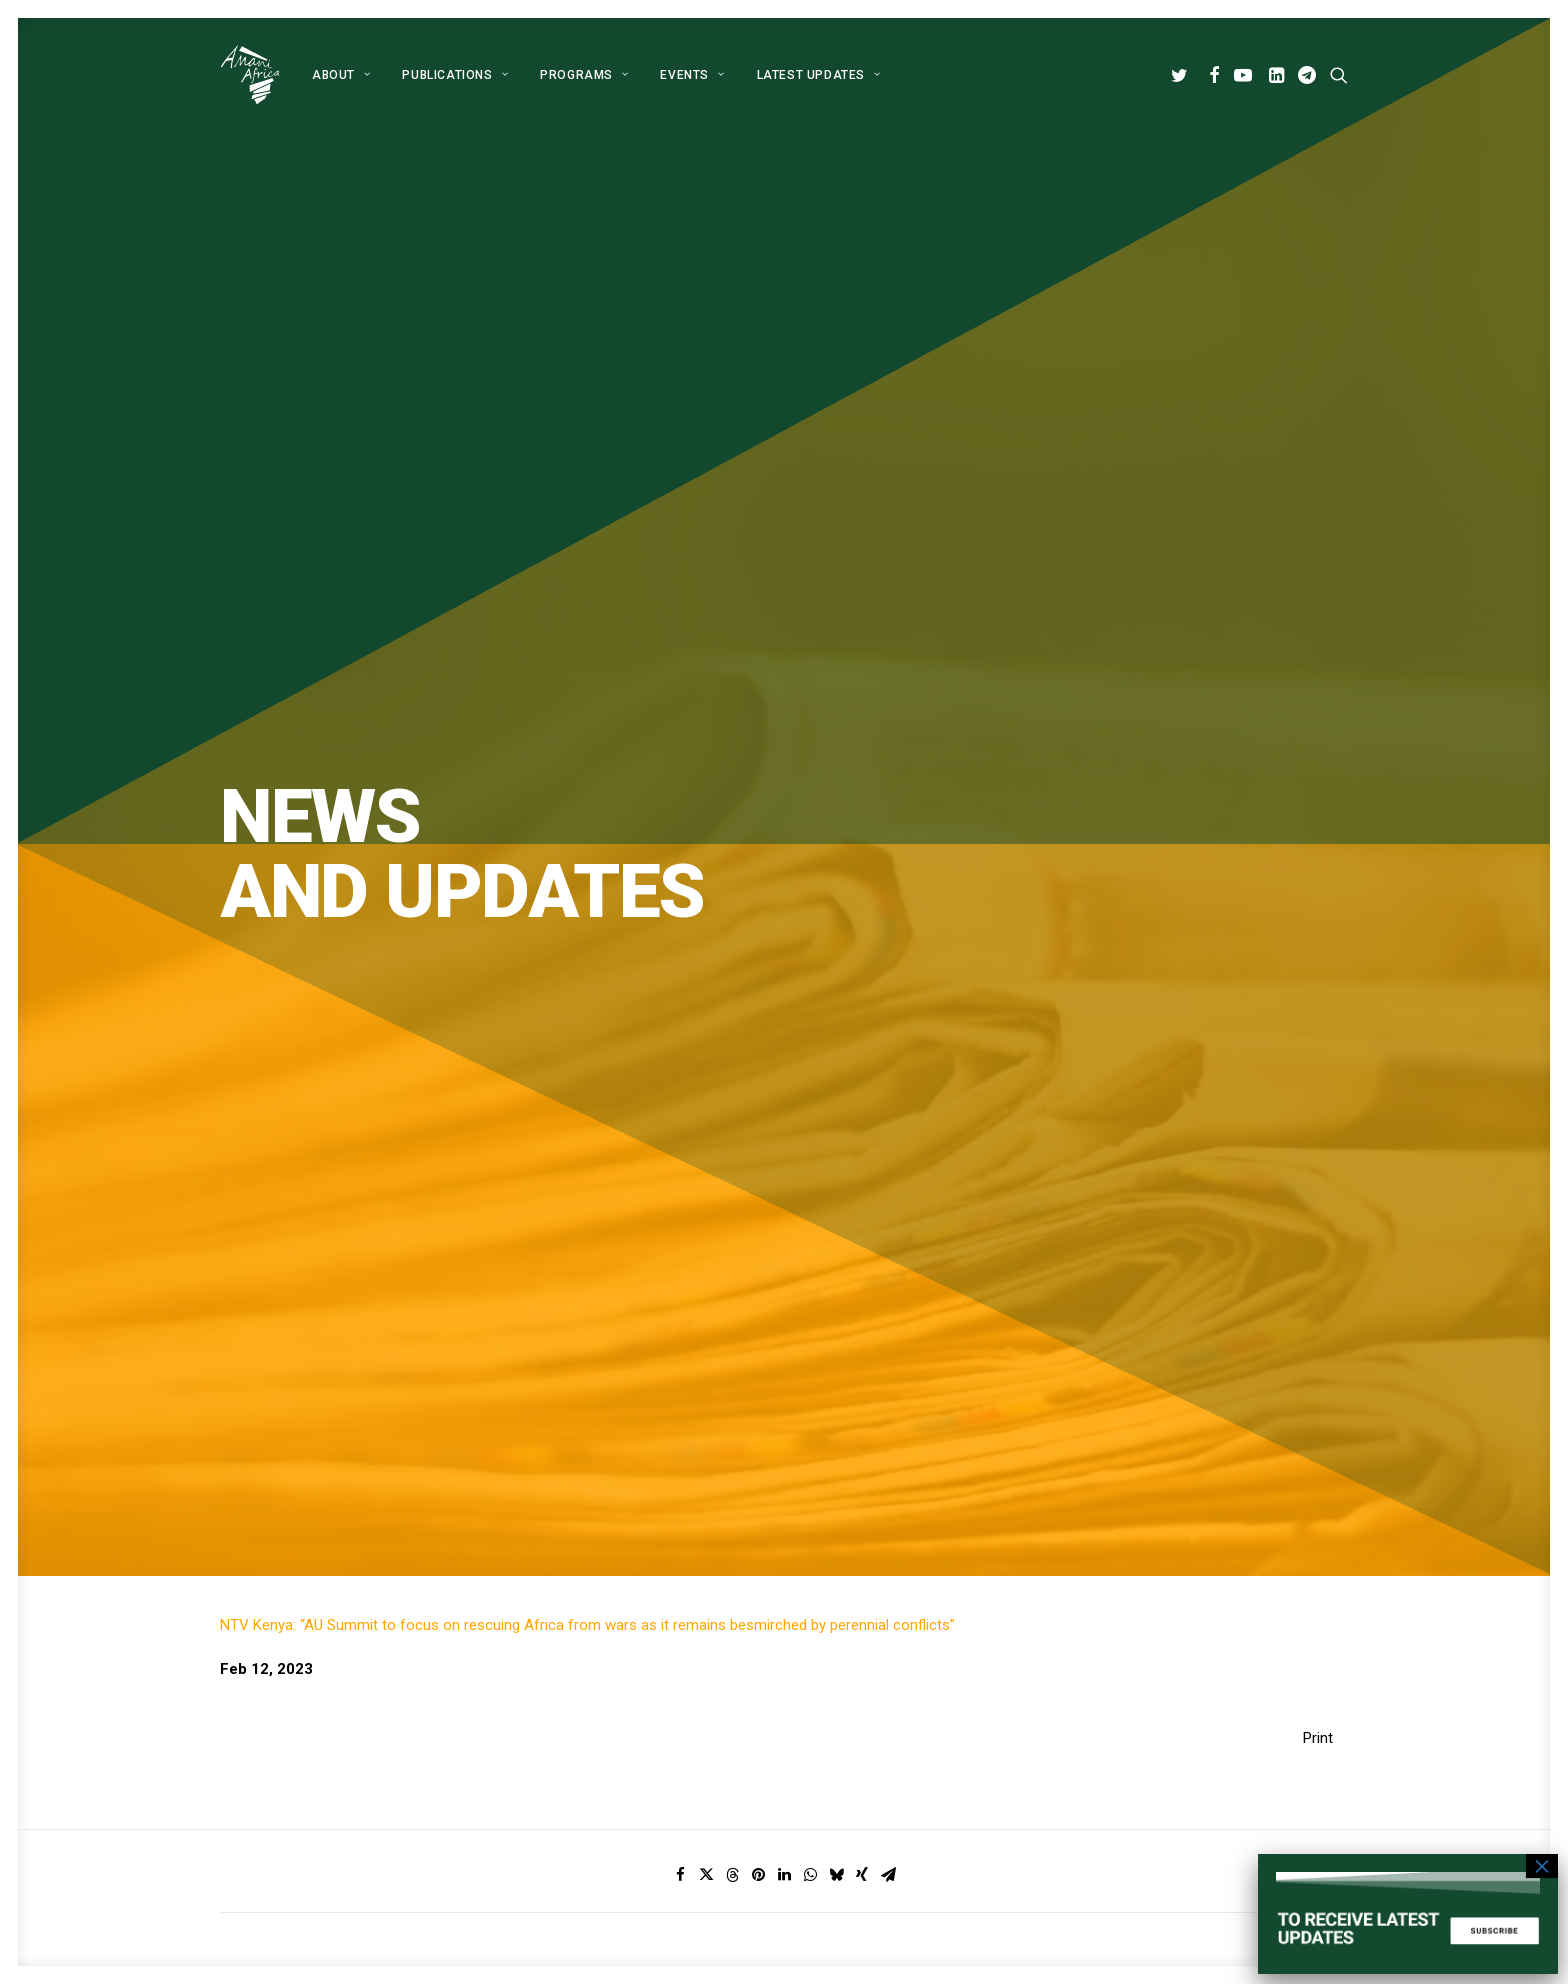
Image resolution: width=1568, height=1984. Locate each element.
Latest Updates (819, 75)
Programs (584, 75)
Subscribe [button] (873, 1208)
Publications (455, 75)
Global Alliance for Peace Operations (340, 1388)
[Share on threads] (732, 869)
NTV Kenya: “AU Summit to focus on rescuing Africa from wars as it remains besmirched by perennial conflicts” (587, 619)
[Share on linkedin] (784, 869)
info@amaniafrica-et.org (1170, 1692)
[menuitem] (341, 75)
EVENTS (692, 75)
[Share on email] (888, 869)
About (341, 75)
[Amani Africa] (250, 75)
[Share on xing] (862, 869)
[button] (1182, 75)
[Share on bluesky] (836, 869)
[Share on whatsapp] (810, 869)
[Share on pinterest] (758, 869)
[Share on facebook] (680, 869)
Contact (693, 1797)
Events (689, 1771)
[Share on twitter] (706, 869)
